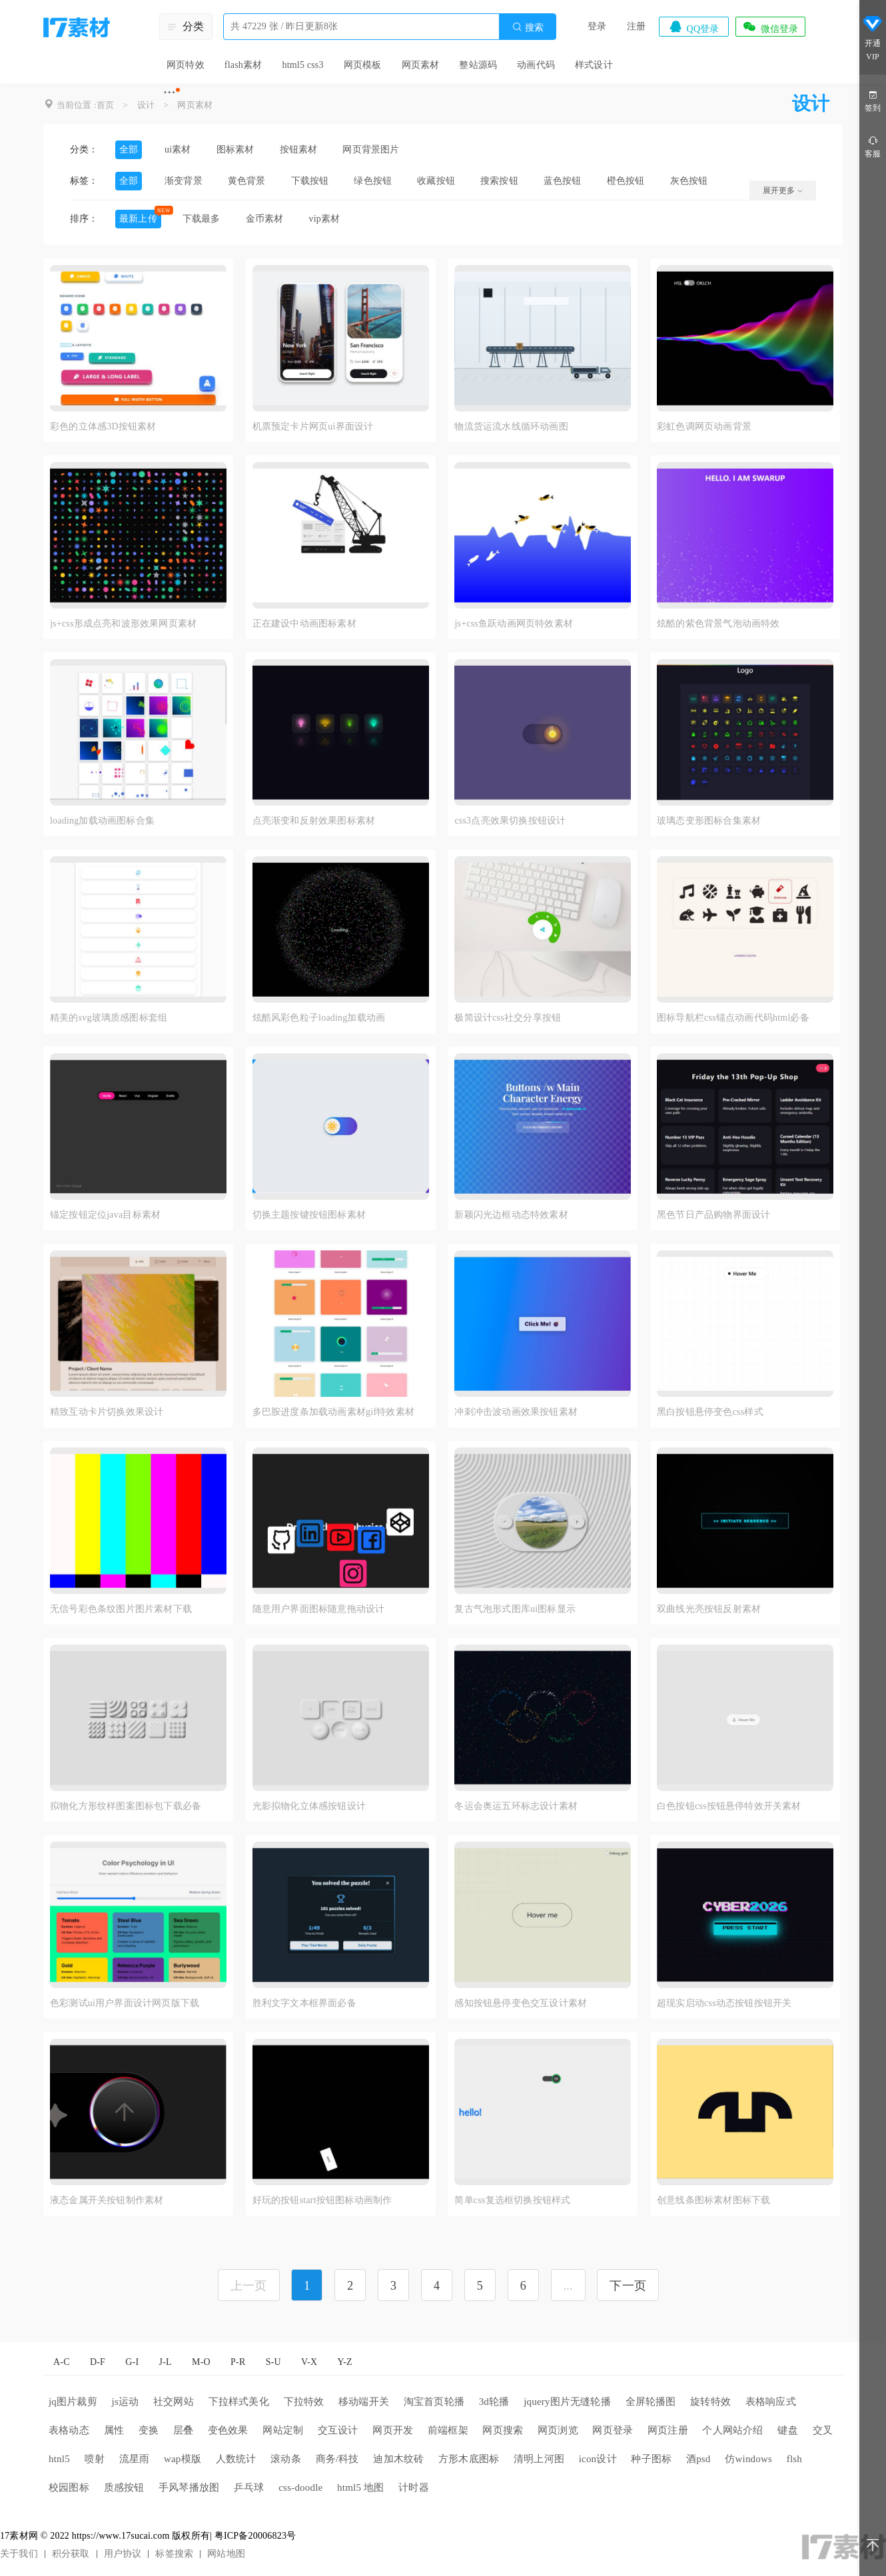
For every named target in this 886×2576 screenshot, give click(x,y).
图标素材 (235, 149)
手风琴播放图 (189, 2487)
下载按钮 (310, 181)
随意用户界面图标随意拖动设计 (318, 1609)
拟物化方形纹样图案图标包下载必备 (125, 1806)
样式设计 (594, 65)
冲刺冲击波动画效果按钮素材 (516, 1412)
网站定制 (282, 2430)
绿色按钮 (373, 181)
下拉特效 (304, 2401)
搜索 (528, 27)
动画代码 (536, 65)
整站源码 (478, 65)
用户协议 (123, 2554)
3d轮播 (494, 2401)
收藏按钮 (436, 181)
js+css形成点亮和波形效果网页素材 (123, 624)
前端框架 (448, 2430)
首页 (105, 105)
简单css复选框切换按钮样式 (512, 2200)
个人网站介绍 (732, 2430)
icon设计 (598, 2458)
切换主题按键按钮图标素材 (309, 1215)
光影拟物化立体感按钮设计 (309, 1806)
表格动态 (69, 2430)
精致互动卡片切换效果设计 (106, 1412)
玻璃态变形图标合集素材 (709, 821)
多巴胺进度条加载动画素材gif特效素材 (333, 1412)
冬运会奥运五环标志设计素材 (516, 1806)
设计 (146, 105)
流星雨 (134, 2458)
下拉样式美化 (239, 2401)
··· (169, 92)
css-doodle (300, 2487)
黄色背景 (247, 181)
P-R (237, 2362)
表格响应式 (770, 2401)
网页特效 (186, 65)
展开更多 (783, 190)
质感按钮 (124, 2487)
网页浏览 (558, 2430)
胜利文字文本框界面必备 (304, 2003)
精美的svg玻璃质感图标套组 (108, 1018)
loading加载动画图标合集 (102, 821)
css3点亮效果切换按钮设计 (510, 821)
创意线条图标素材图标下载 (713, 2200)
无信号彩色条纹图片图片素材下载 (121, 1609)
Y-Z (344, 2362)
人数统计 (236, 2458)
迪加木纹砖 (398, 2458)
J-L (165, 2362)
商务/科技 (337, 2458)
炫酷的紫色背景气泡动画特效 (718, 624)
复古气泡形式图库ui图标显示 (515, 1609)
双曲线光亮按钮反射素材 (709, 1609)
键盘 (787, 2430)
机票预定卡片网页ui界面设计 (313, 426)
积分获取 (71, 2554)
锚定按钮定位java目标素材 (105, 1215)
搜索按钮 (499, 181)
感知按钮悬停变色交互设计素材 (520, 2003)
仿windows (748, 2458)
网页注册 (668, 2430)
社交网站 (173, 2401)
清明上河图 (539, 2458)
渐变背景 (184, 181)
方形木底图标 (468, 2458)
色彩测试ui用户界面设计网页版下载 (124, 2003)
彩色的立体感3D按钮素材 (103, 426)
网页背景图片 (370, 149)
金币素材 (265, 219)
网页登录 (612, 2430)
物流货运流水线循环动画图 (511, 426)
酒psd (698, 2458)
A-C (61, 2362)
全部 (128, 149)
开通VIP (873, 39)
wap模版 (182, 2458)
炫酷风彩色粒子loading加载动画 (319, 1018)
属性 (114, 2430)
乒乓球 (249, 2487)
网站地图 (226, 2554)
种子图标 (651, 2458)
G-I (132, 2362)
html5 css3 (302, 65)
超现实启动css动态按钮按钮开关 (724, 2003)
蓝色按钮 (563, 181)
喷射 (95, 2458)
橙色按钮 (626, 181)
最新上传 (138, 219)
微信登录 (770, 26)
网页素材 (421, 65)
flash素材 (243, 65)
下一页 (628, 2285)
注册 (636, 26)
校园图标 (69, 2487)
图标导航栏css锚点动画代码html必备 (733, 1018)
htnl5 (59, 2458)
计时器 (413, 2487)
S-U (273, 2362)
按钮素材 (299, 149)
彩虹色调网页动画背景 (704, 426)
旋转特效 (710, 2401)
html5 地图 (360, 2487)
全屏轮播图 (651, 2401)
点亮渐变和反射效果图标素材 (314, 821)
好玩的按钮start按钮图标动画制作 (322, 2200)
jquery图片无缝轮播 (567, 2401)
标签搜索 (174, 2554)
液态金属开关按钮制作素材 (106, 2200)
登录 (597, 26)
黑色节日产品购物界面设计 (713, 1215)
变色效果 (228, 2430)
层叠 (183, 2430)
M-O (201, 2362)
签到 (873, 100)
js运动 (125, 2401)
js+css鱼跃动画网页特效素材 (513, 624)
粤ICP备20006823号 (255, 2536)
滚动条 (285, 2458)
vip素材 (324, 219)
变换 (149, 2430)
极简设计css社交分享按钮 (507, 1018)
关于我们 (19, 2554)
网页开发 (392, 2430)
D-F (97, 2362)
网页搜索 (502, 2430)
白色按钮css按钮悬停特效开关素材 (729, 1806)
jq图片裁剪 (73, 2401)
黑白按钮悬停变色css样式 (710, 1412)
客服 (873, 146)
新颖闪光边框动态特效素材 (511, 1215)
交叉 (823, 2430)
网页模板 (363, 65)
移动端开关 (363, 2401)
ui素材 (178, 149)
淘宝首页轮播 (434, 2401)
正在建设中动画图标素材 (304, 624)
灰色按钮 (689, 181)
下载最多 (202, 219)
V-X (309, 2362)
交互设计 (338, 2430)
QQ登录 (693, 26)
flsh (794, 2458)
